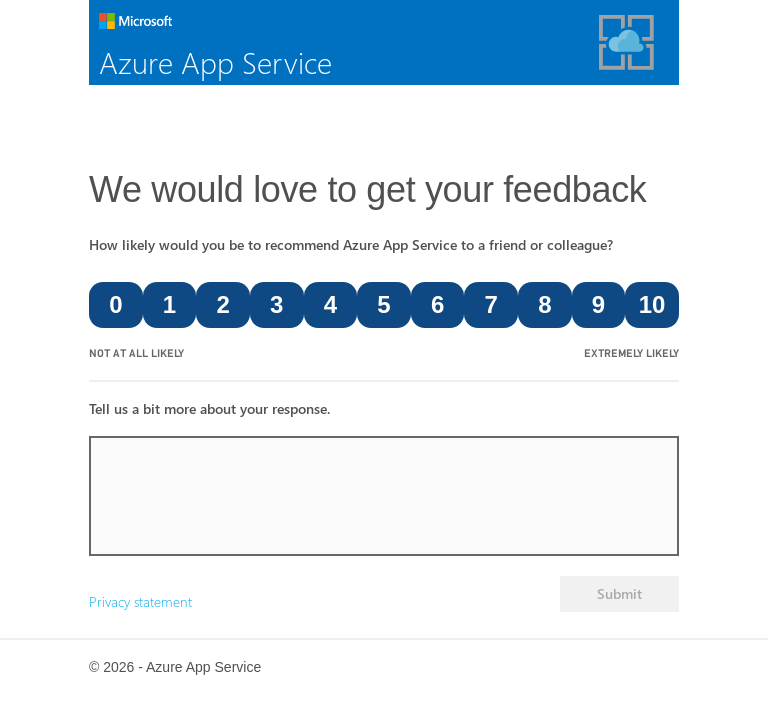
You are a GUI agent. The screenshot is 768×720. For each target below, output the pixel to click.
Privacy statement (140, 601)
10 (652, 304)
